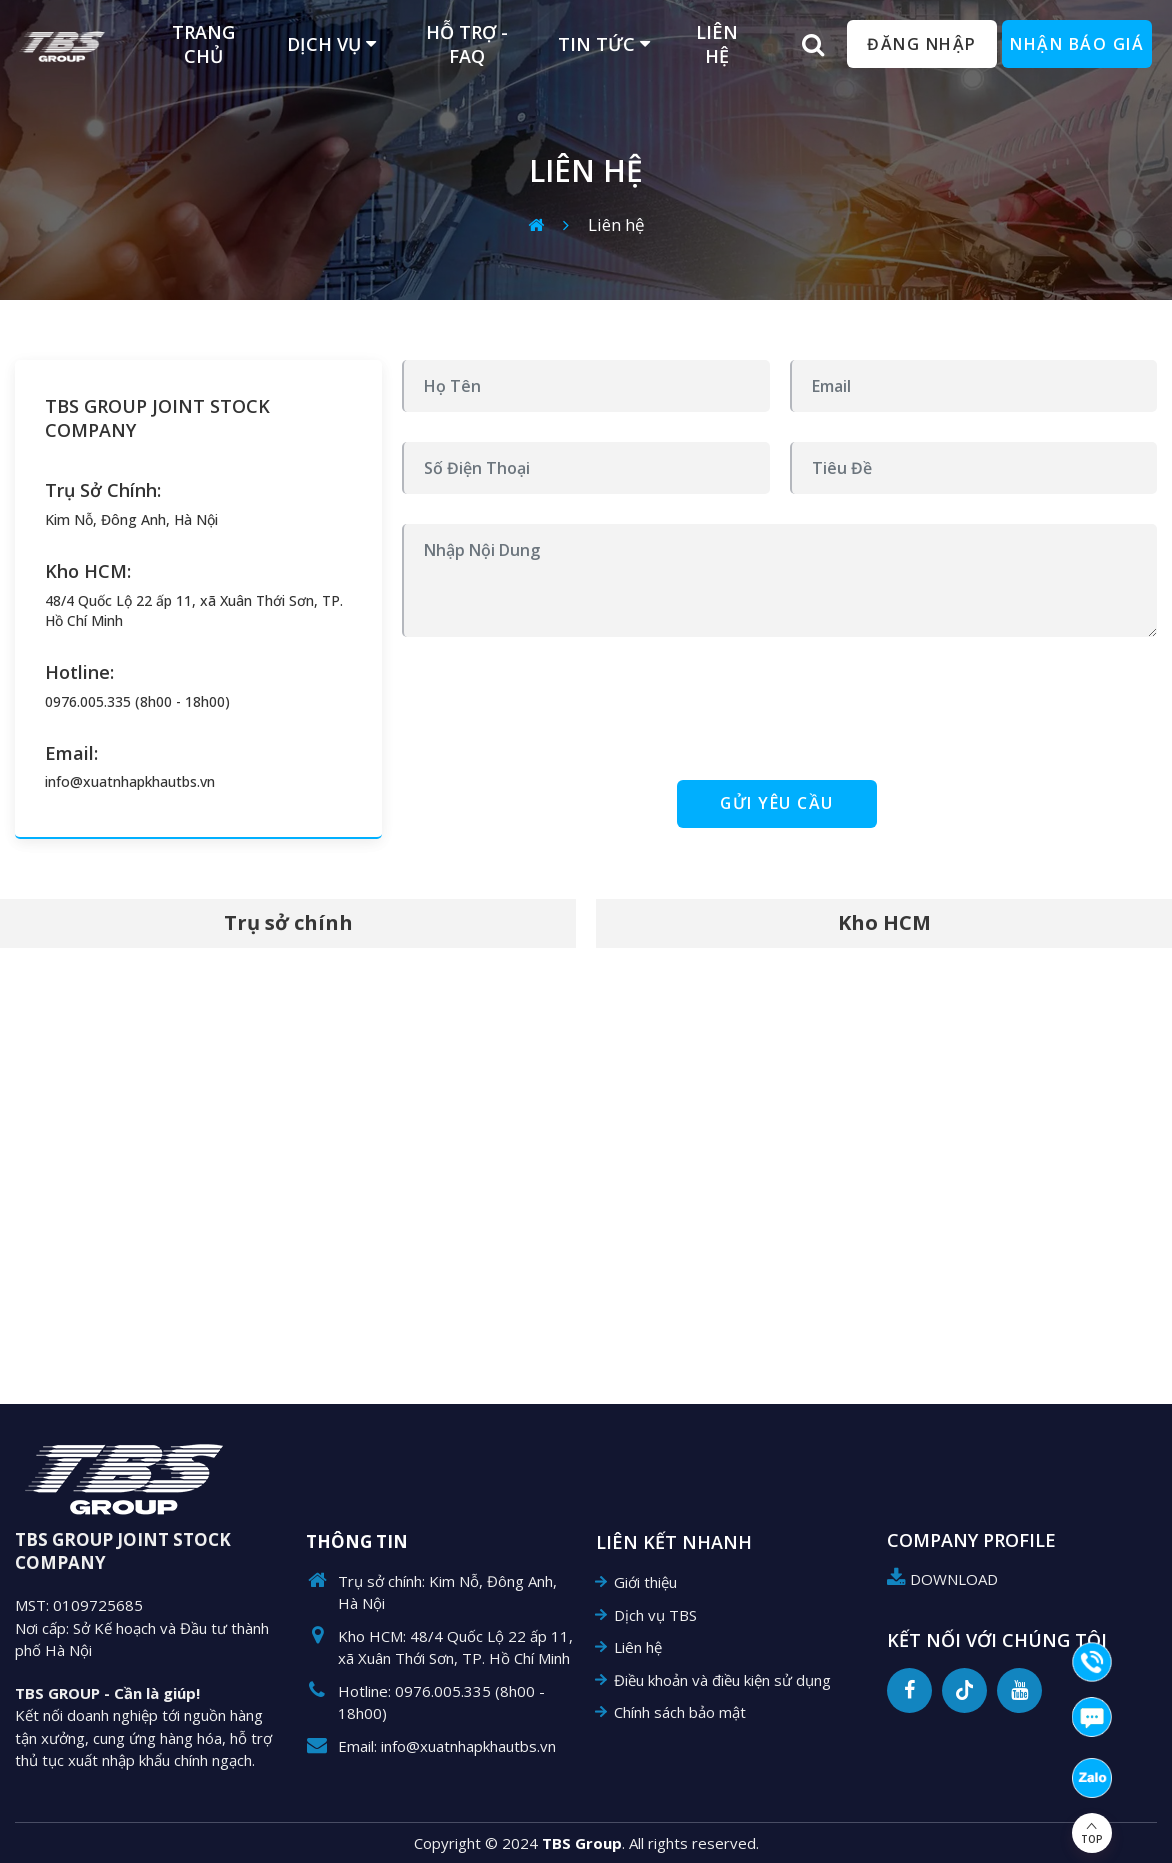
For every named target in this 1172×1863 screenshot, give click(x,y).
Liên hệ (616, 224)
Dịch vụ (331, 44)
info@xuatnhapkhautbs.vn (130, 781)
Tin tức (604, 44)
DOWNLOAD (942, 1579)
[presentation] (554, 706)
